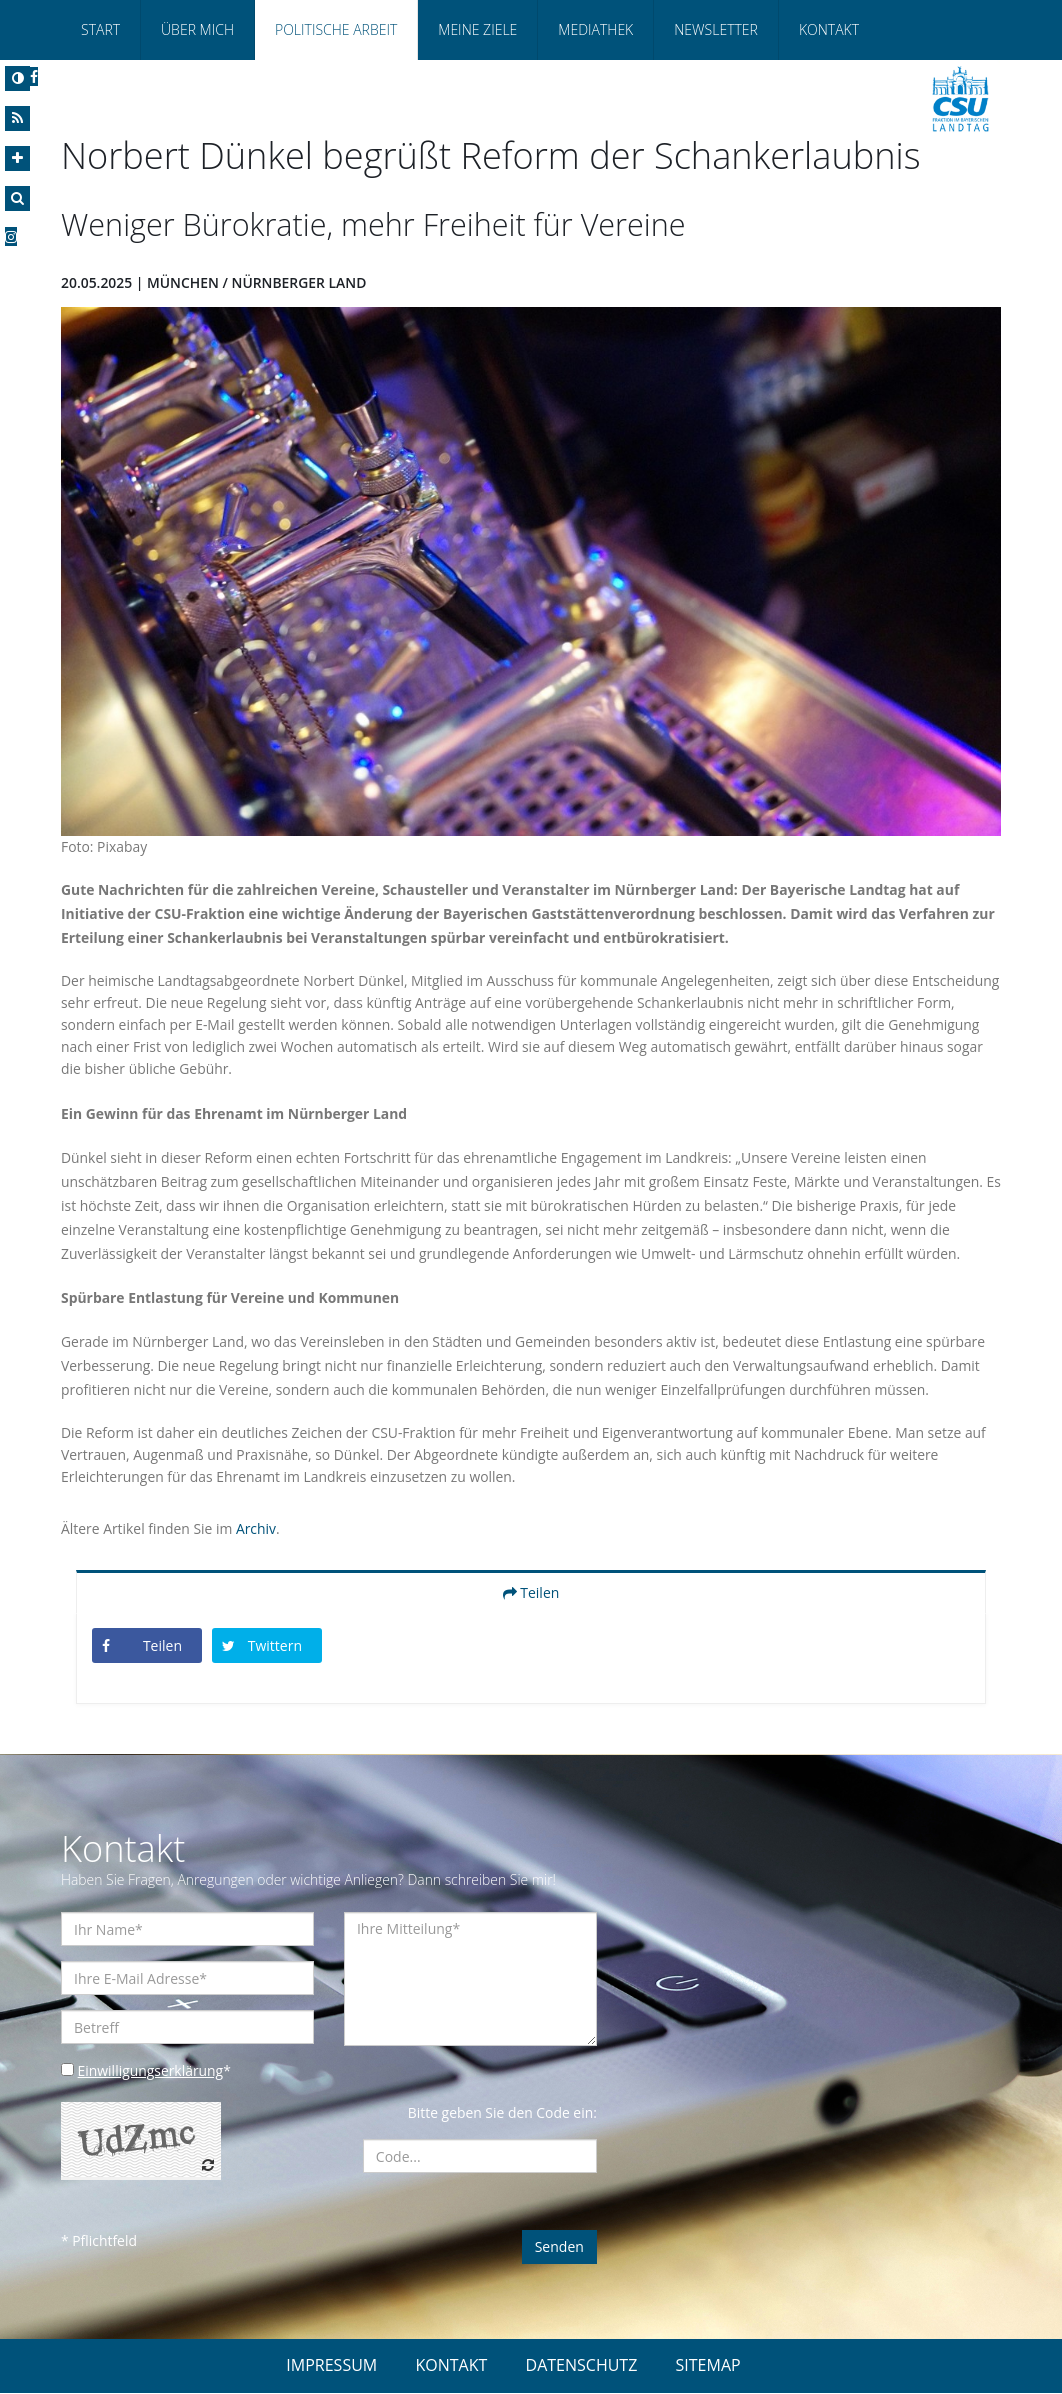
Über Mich (197, 29)
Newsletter (716, 29)
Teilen (531, 1592)
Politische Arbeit (336, 29)
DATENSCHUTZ (582, 2366)
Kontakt (829, 29)
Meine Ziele (477, 29)
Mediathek (595, 29)
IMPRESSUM (331, 2366)
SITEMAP (708, 2366)
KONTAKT (451, 2366)
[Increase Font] (17, 158)
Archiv (257, 1528)
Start (100, 29)
